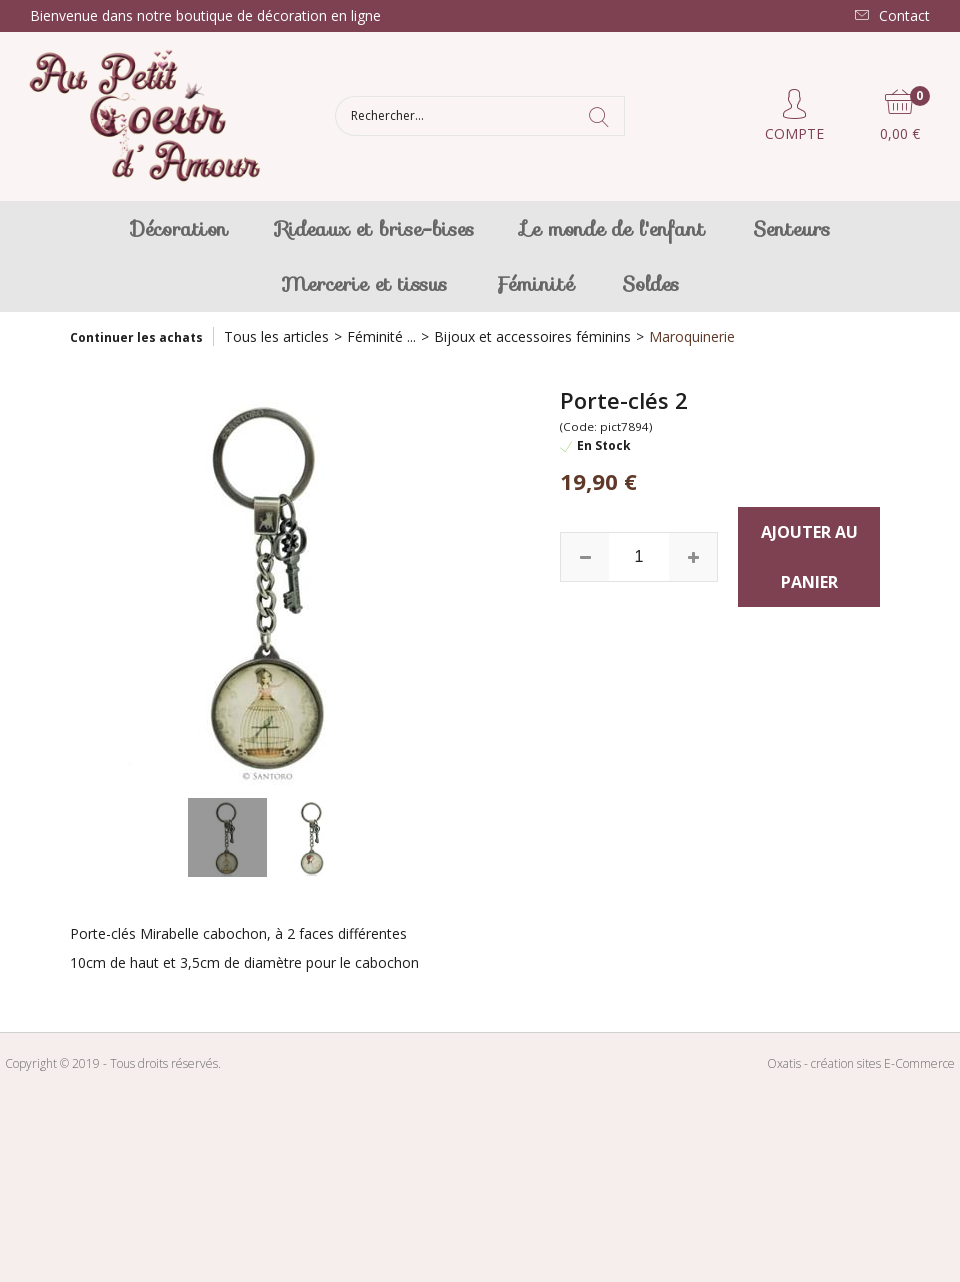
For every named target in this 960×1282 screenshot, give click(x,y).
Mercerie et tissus (364, 284)
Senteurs (791, 229)
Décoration (179, 229)
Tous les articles (276, 336)
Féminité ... (381, 336)
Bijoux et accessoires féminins (532, 336)
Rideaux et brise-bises (375, 229)
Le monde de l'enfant (613, 229)
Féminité (534, 284)
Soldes (650, 284)
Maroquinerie (692, 336)
